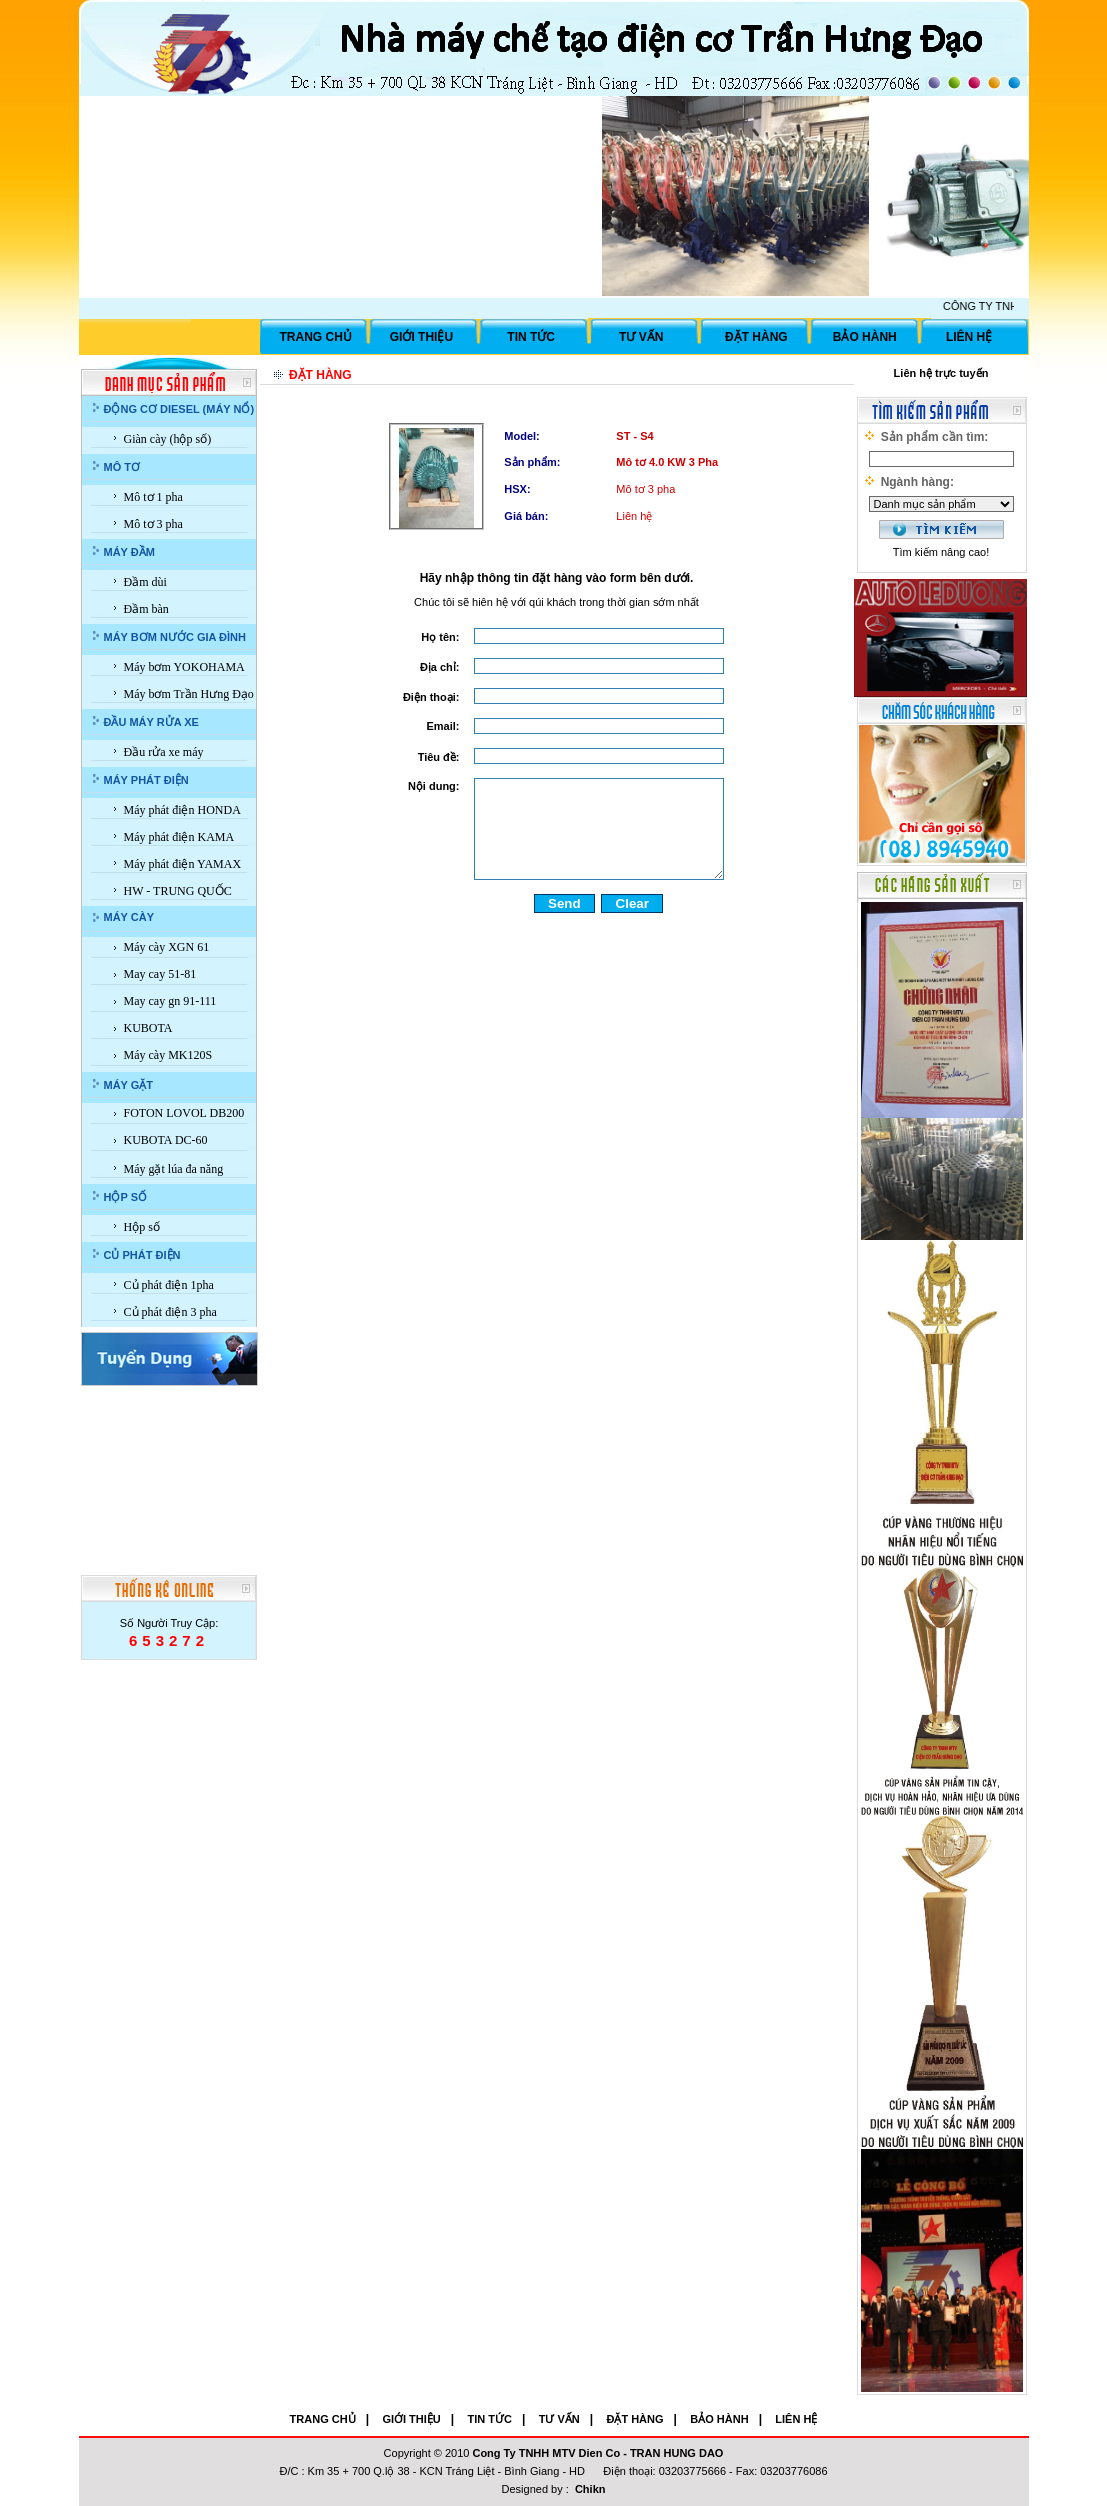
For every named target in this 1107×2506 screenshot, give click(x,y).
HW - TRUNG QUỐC (178, 891)
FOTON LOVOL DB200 (184, 1113)
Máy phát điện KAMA (179, 837)
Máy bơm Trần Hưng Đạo (189, 694)
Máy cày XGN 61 (167, 947)
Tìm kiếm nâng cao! (941, 552)
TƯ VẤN (641, 337)
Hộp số (142, 1227)
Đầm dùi (145, 582)
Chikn (590, 2489)
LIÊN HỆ (969, 337)
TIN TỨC (531, 337)
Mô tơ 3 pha (153, 524)
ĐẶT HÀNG (756, 337)
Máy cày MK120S (168, 1055)
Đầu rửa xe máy (164, 752)
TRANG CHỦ (316, 337)
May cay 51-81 (160, 974)
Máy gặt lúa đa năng (174, 1169)
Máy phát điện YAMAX (183, 864)
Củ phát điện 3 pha (170, 1312)
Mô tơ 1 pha (153, 497)
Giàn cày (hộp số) (168, 439)
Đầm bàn (146, 609)
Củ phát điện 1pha (169, 1285)
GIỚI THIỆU (421, 337)
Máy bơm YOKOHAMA (184, 667)
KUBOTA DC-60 (166, 1140)
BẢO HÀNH (865, 337)
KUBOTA (148, 1028)
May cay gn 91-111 (170, 1001)
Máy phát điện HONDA (182, 810)
